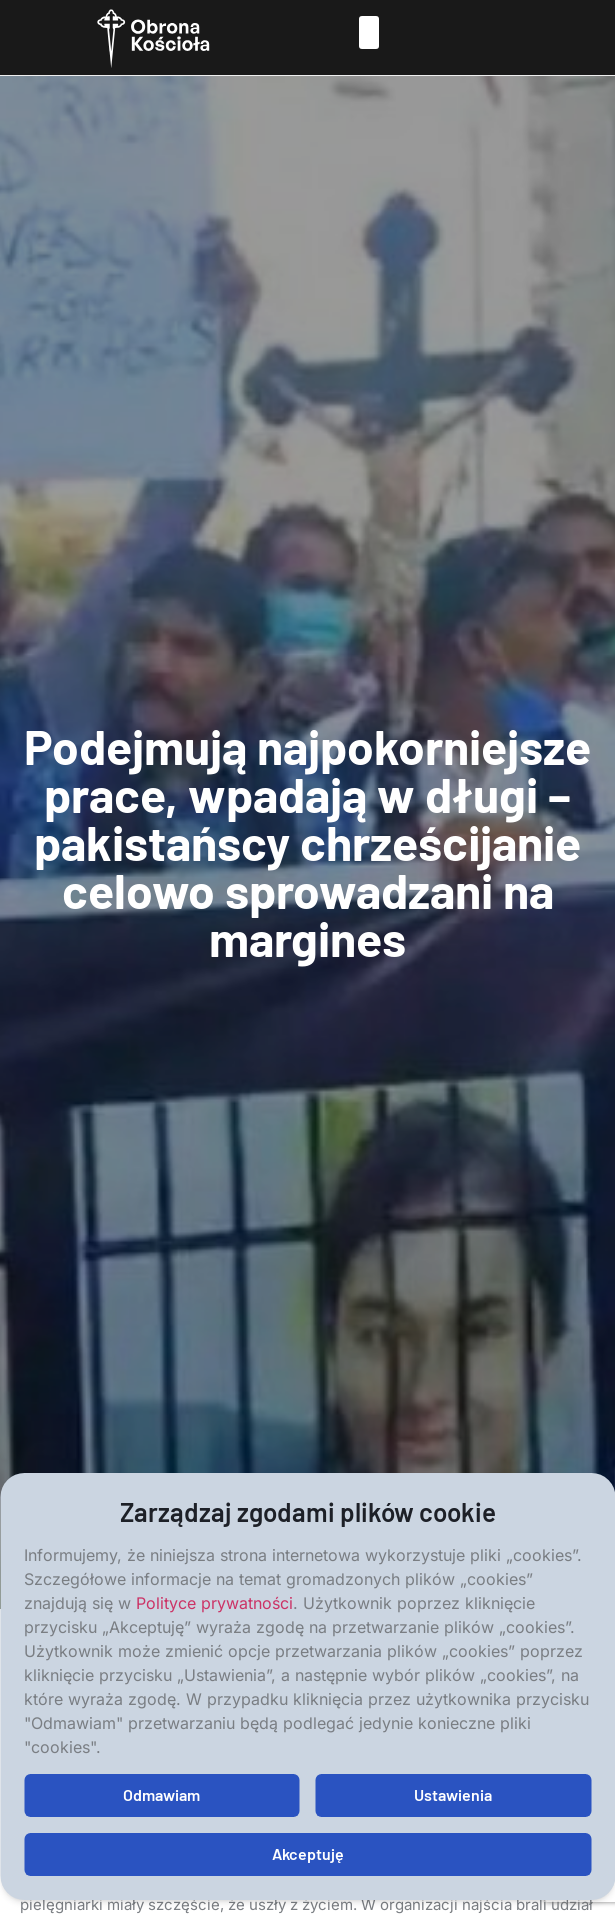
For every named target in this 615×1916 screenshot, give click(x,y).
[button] (368, 32)
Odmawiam (161, 1794)
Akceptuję (308, 1853)
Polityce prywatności (214, 1603)
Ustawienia (453, 1794)
